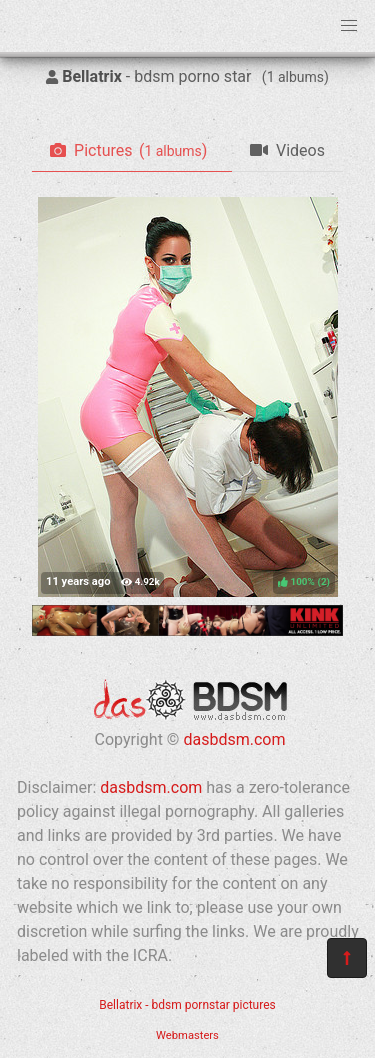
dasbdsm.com (234, 739)
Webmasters (187, 1035)
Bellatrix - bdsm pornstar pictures (187, 1005)
